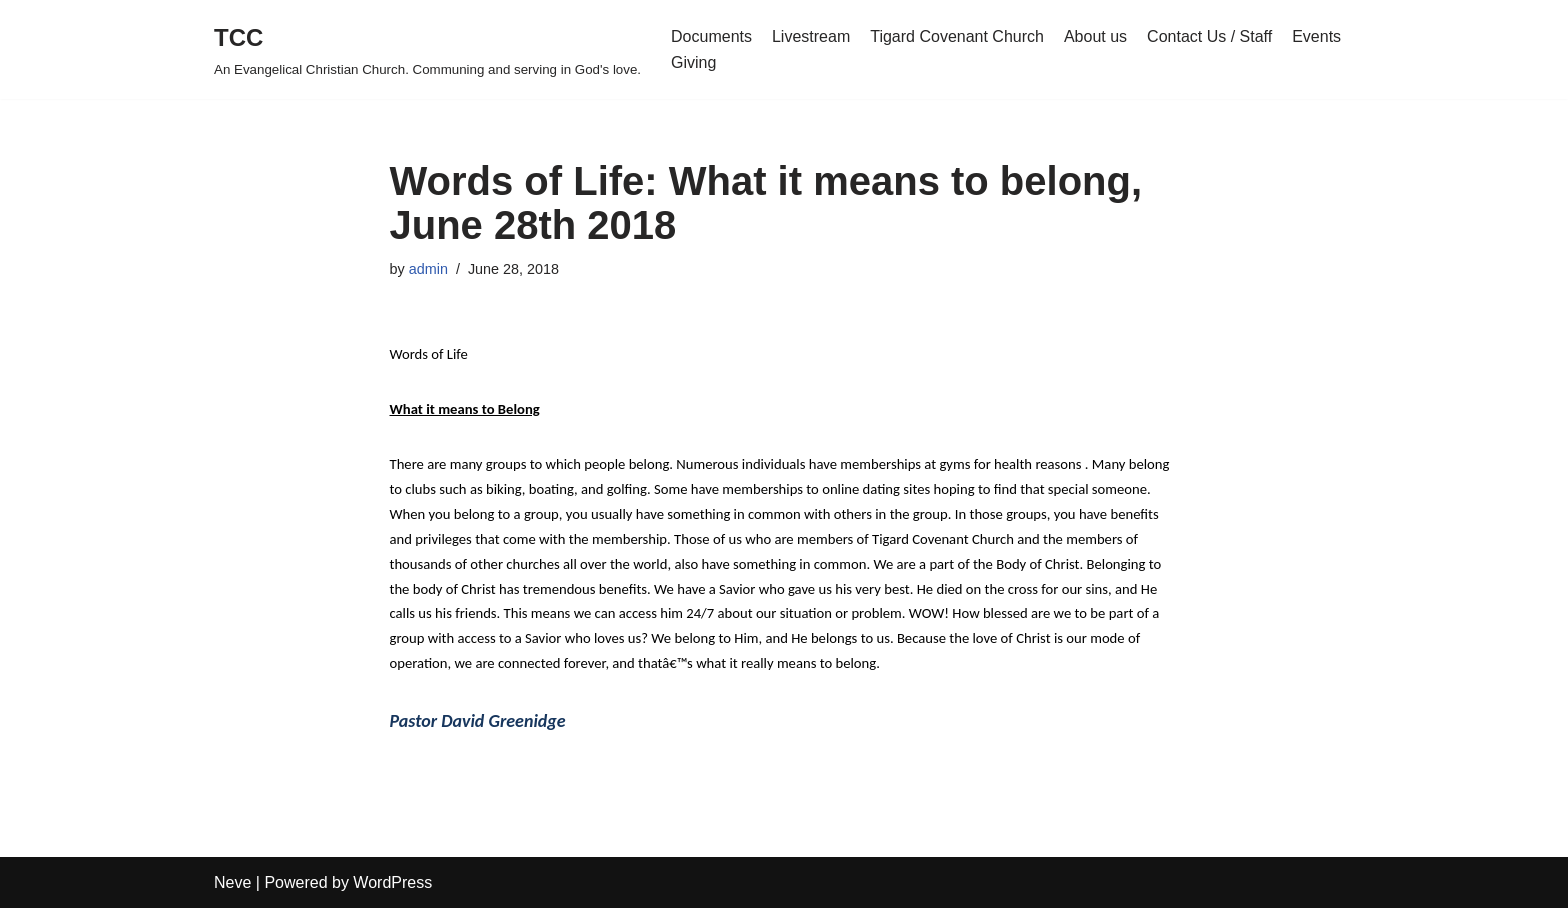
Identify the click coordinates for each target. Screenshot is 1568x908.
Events (1316, 36)
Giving (693, 62)
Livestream (811, 36)
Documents (711, 36)
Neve (232, 882)
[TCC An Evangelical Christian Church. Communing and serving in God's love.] (427, 49)
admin (428, 269)
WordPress (392, 882)
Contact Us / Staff (1209, 36)
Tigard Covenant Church (957, 36)
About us (1095, 36)
